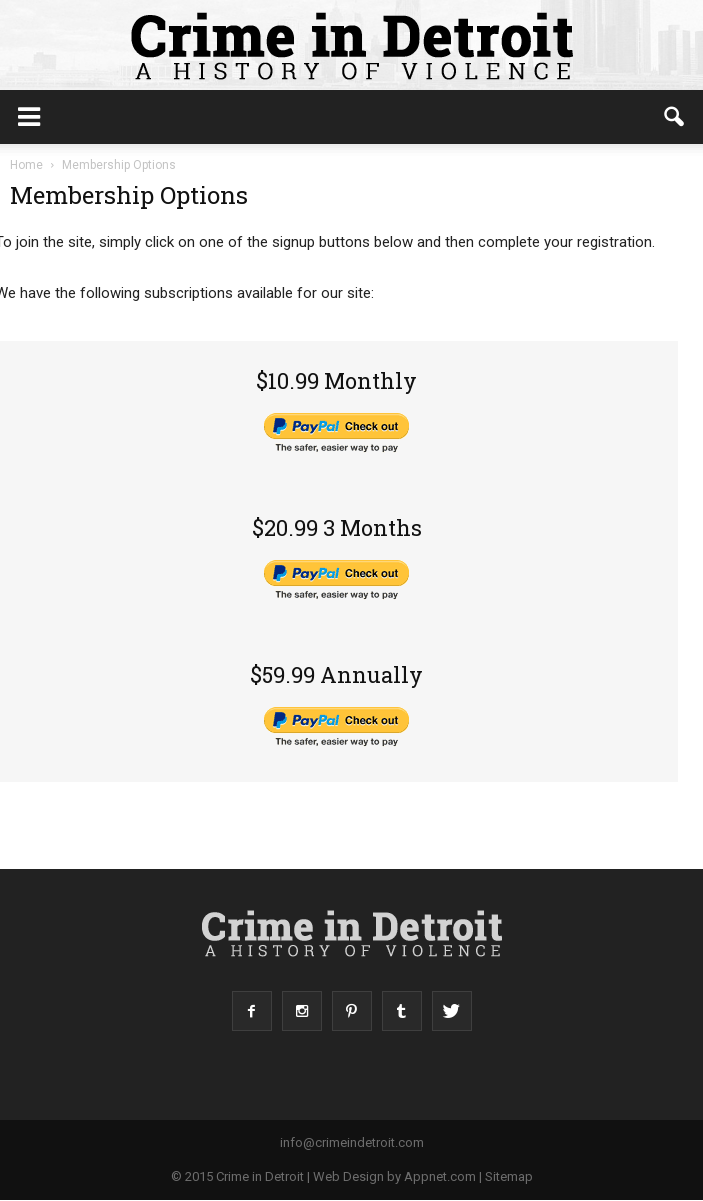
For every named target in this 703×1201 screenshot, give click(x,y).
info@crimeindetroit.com (352, 1142)
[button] (675, 117)
